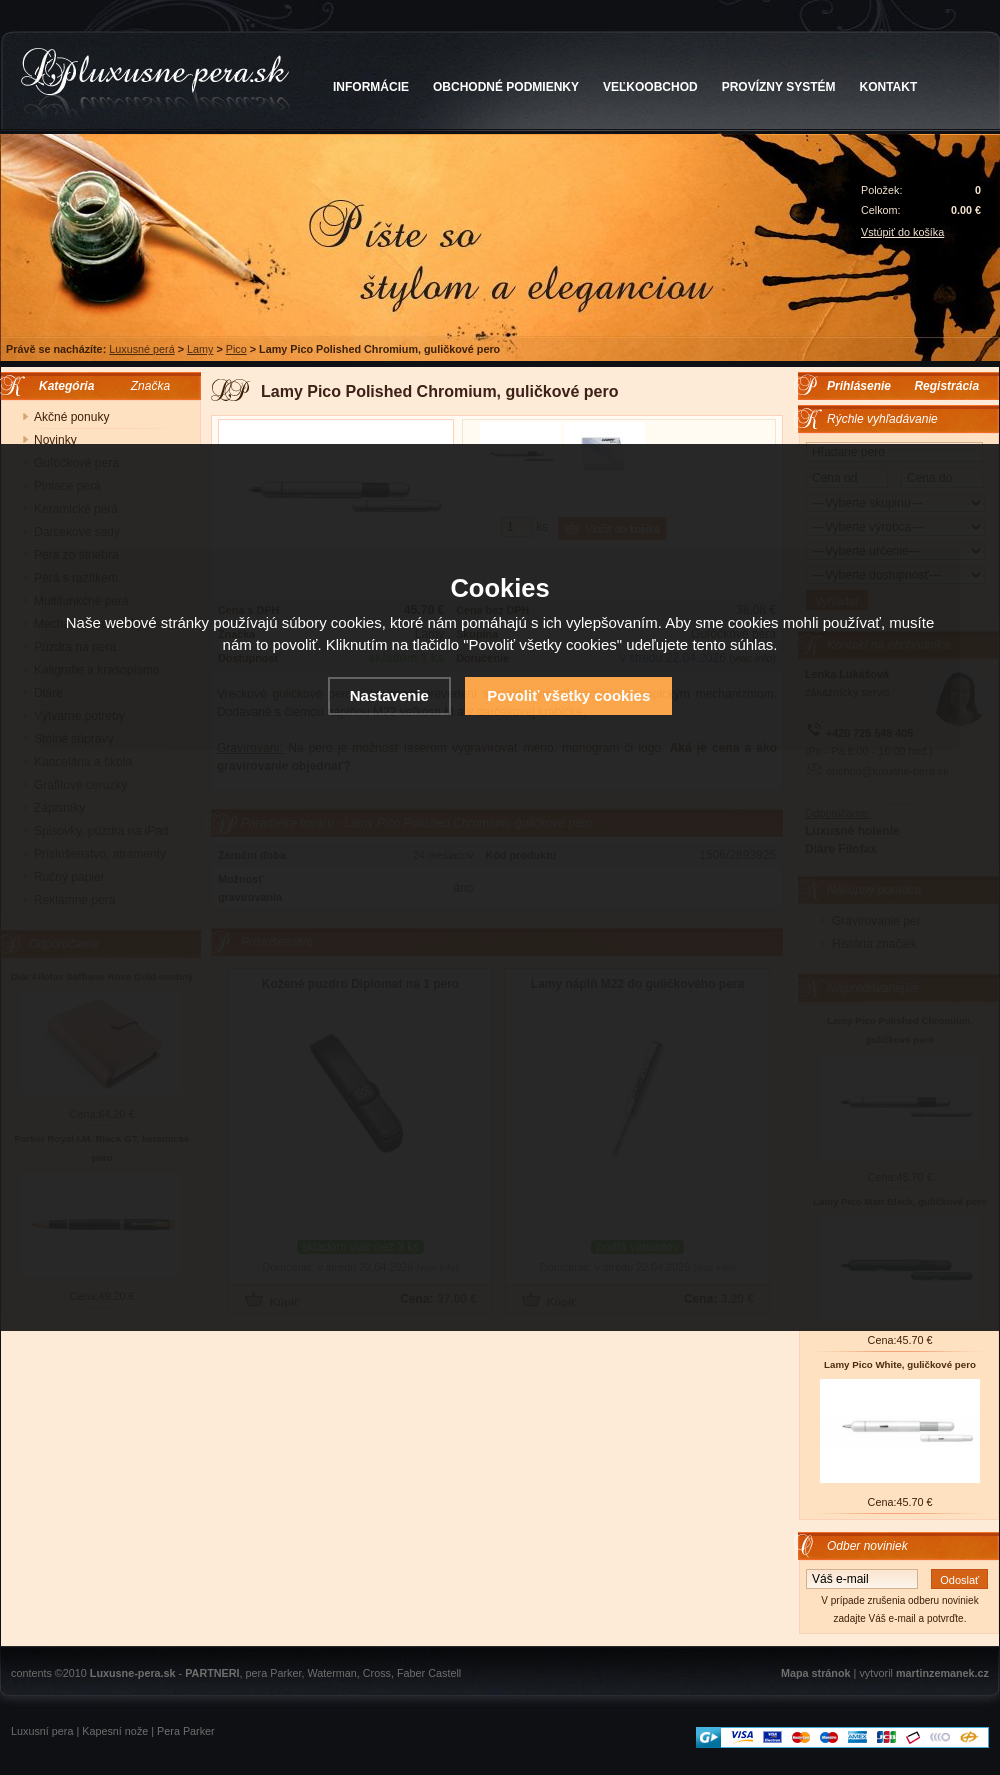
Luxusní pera (42, 1731)
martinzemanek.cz (942, 1673)
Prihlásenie (859, 386)
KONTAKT (889, 87)
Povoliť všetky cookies (568, 695)
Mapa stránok (816, 1673)
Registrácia (946, 386)
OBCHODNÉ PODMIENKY (506, 87)
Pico (236, 349)
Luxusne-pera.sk (133, 1673)
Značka (150, 386)
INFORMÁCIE (371, 87)
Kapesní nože (115, 1731)
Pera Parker (186, 1731)
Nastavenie (389, 695)
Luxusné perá (141, 349)
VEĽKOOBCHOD (650, 87)
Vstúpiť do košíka (902, 232)
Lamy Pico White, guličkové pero (900, 1364)
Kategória (61, 386)
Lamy (200, 349)
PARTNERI (212, 1673)
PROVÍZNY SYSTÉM (779, 87)
